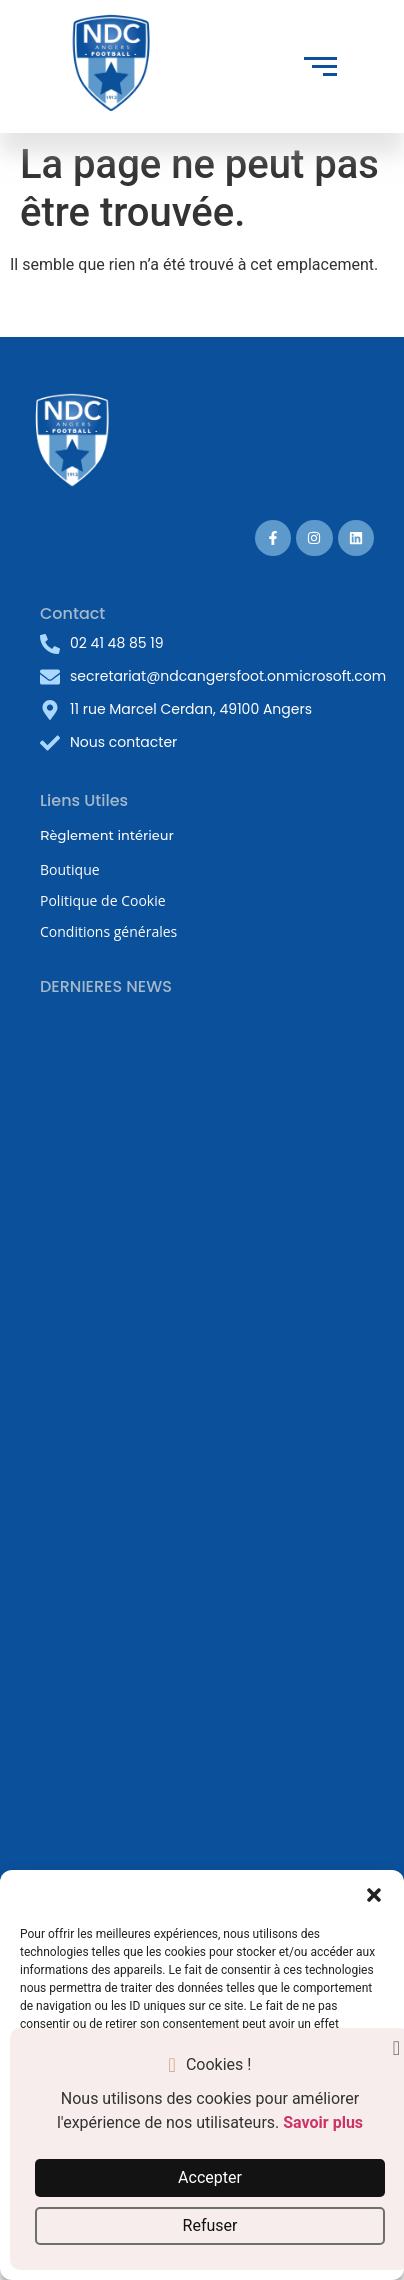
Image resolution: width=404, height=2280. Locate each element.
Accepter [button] (210, 2177)
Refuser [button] (210, 2225)
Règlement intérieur (107, 835)
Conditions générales (108, 931)
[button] (374, 1895)
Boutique (70, 869)
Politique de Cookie (103, 900)
